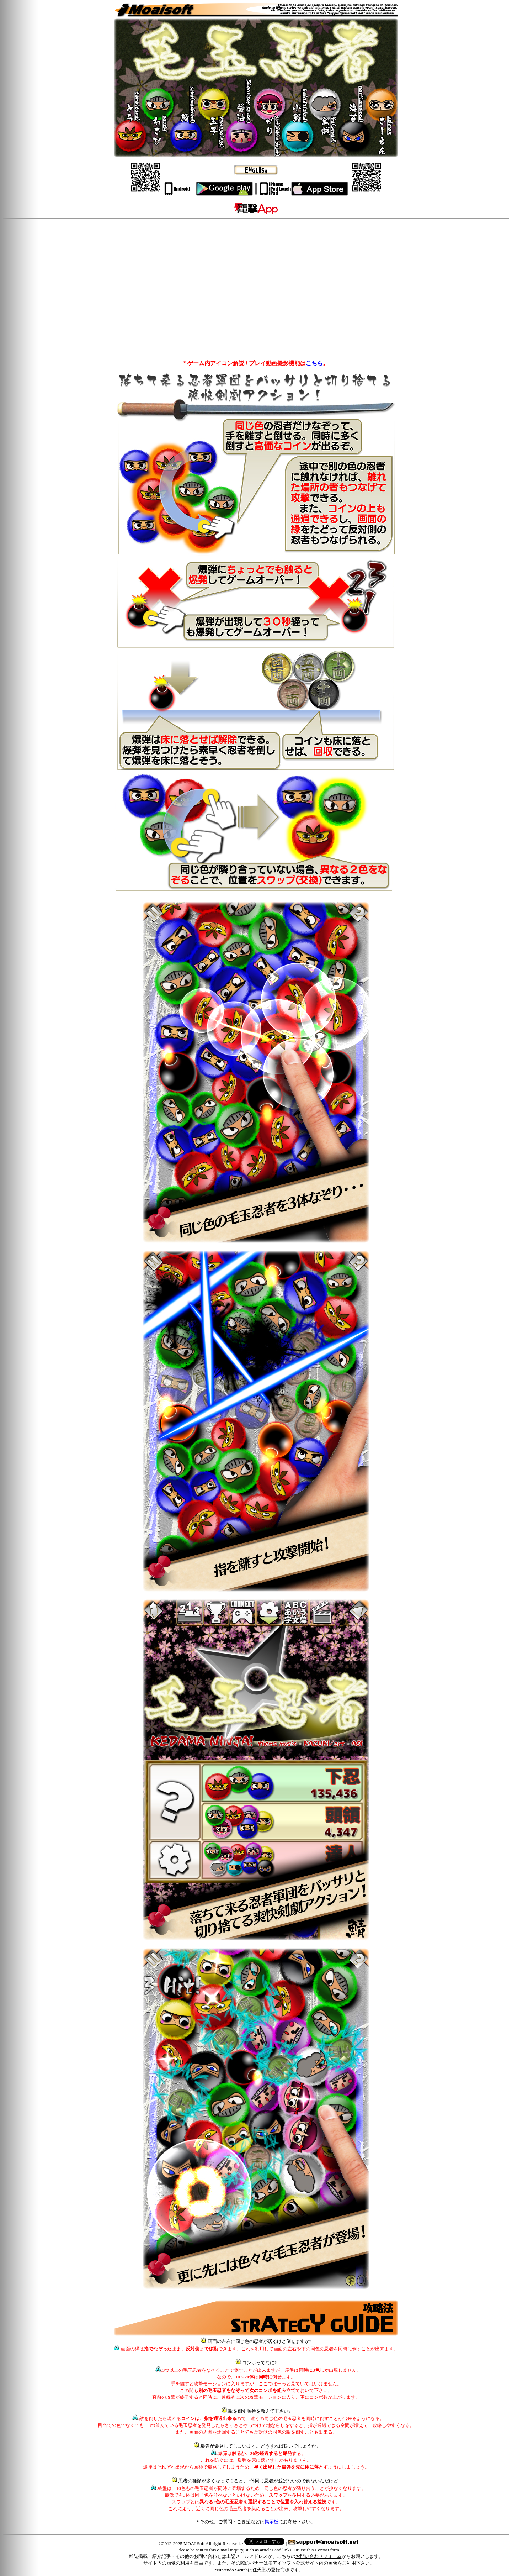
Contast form (327, 2550)
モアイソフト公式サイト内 (296, 2563)
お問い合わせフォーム (318, 2556)
